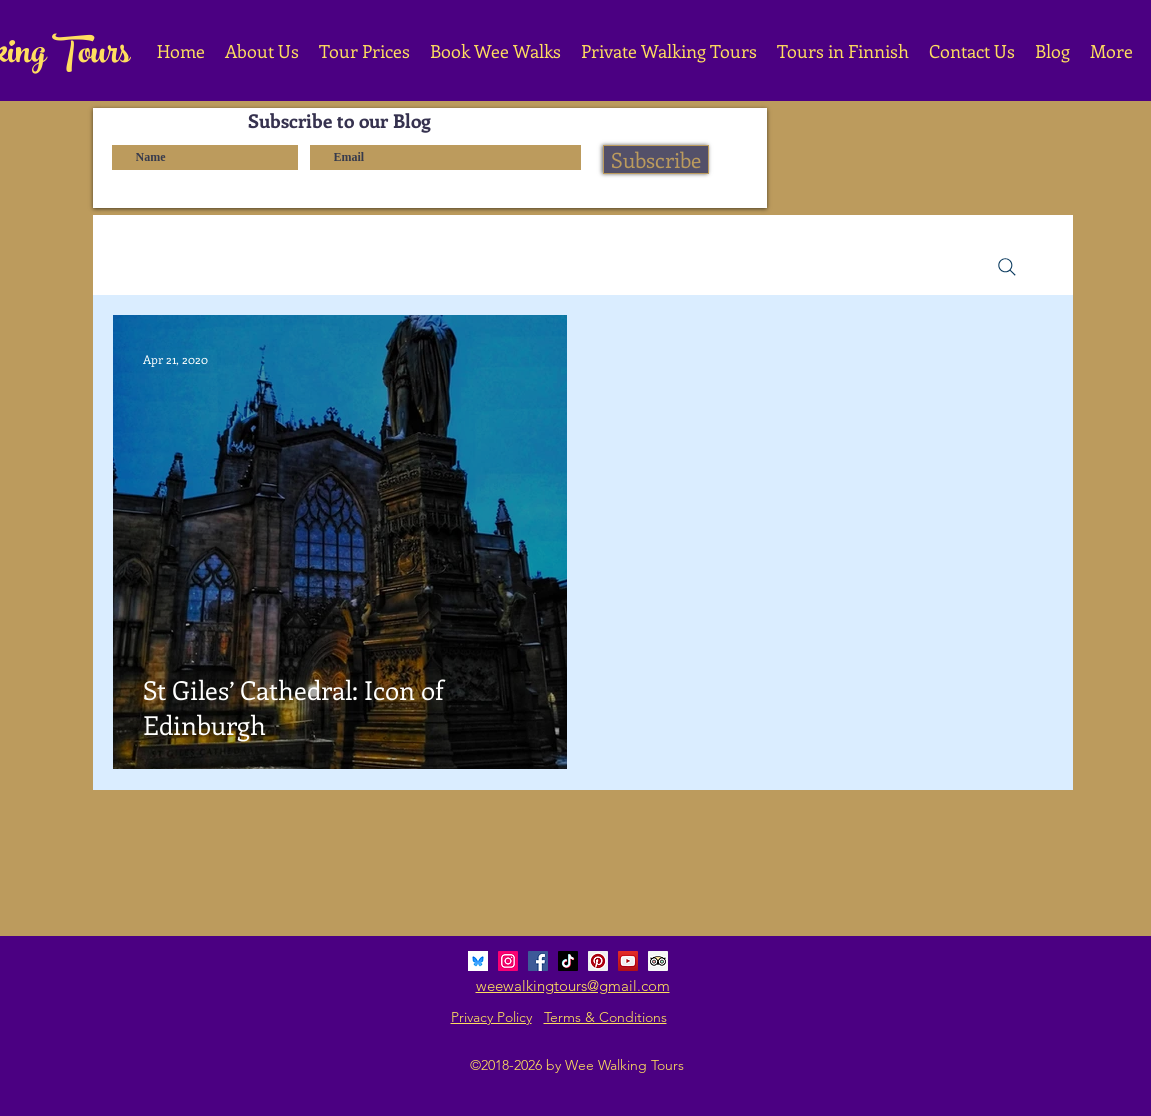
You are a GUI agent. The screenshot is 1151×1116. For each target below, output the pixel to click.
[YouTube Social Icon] (628, 961)
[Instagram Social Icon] (508, 961)
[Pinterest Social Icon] (598, 961)
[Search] (1007, 267)
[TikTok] (568, 961)
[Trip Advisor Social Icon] (658, 961)
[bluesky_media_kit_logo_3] (478, 961)
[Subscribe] (656, 159)
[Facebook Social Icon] (538, 961)
